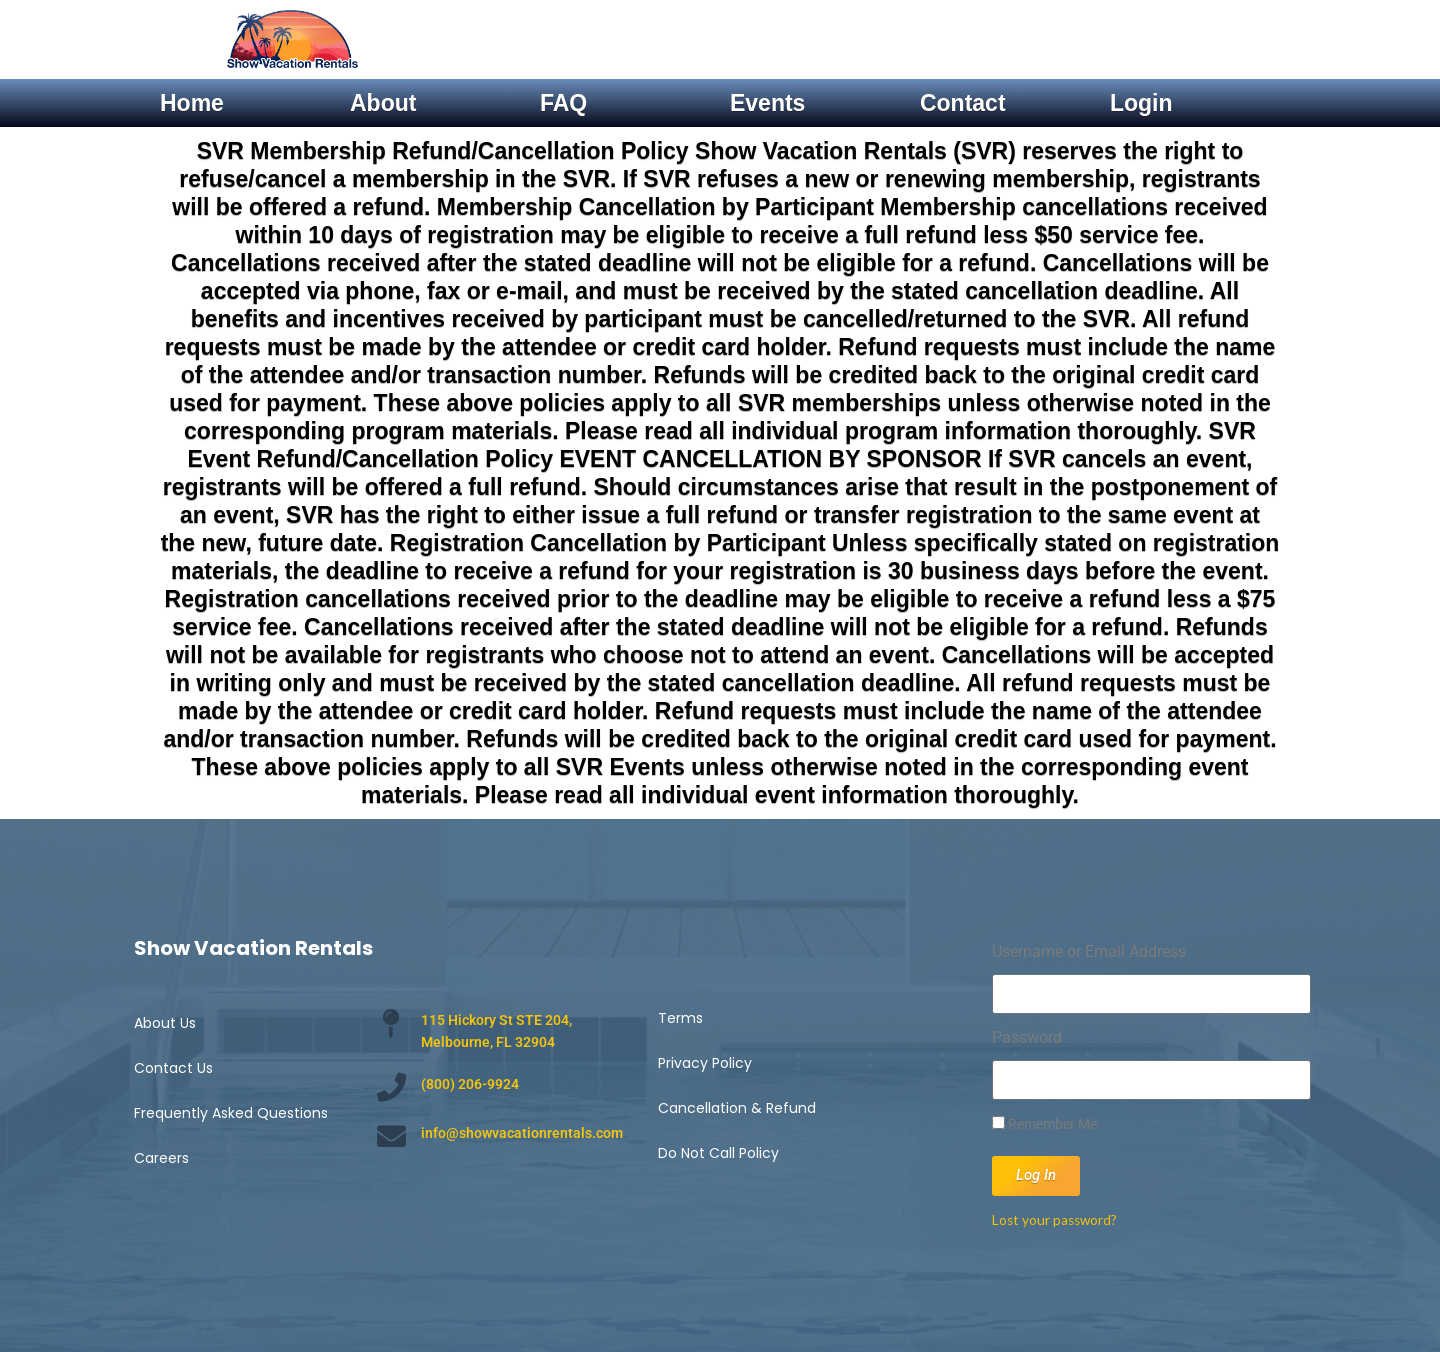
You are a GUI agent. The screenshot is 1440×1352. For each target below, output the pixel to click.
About (383, 103)
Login (1141, 103)
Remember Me (1044, 1124)
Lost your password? (1054, 1220)
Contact (963, 103)
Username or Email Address (1089, 951)
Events (767, 103)
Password (1027, 1037)
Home (192, 103)
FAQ (563, 103)
